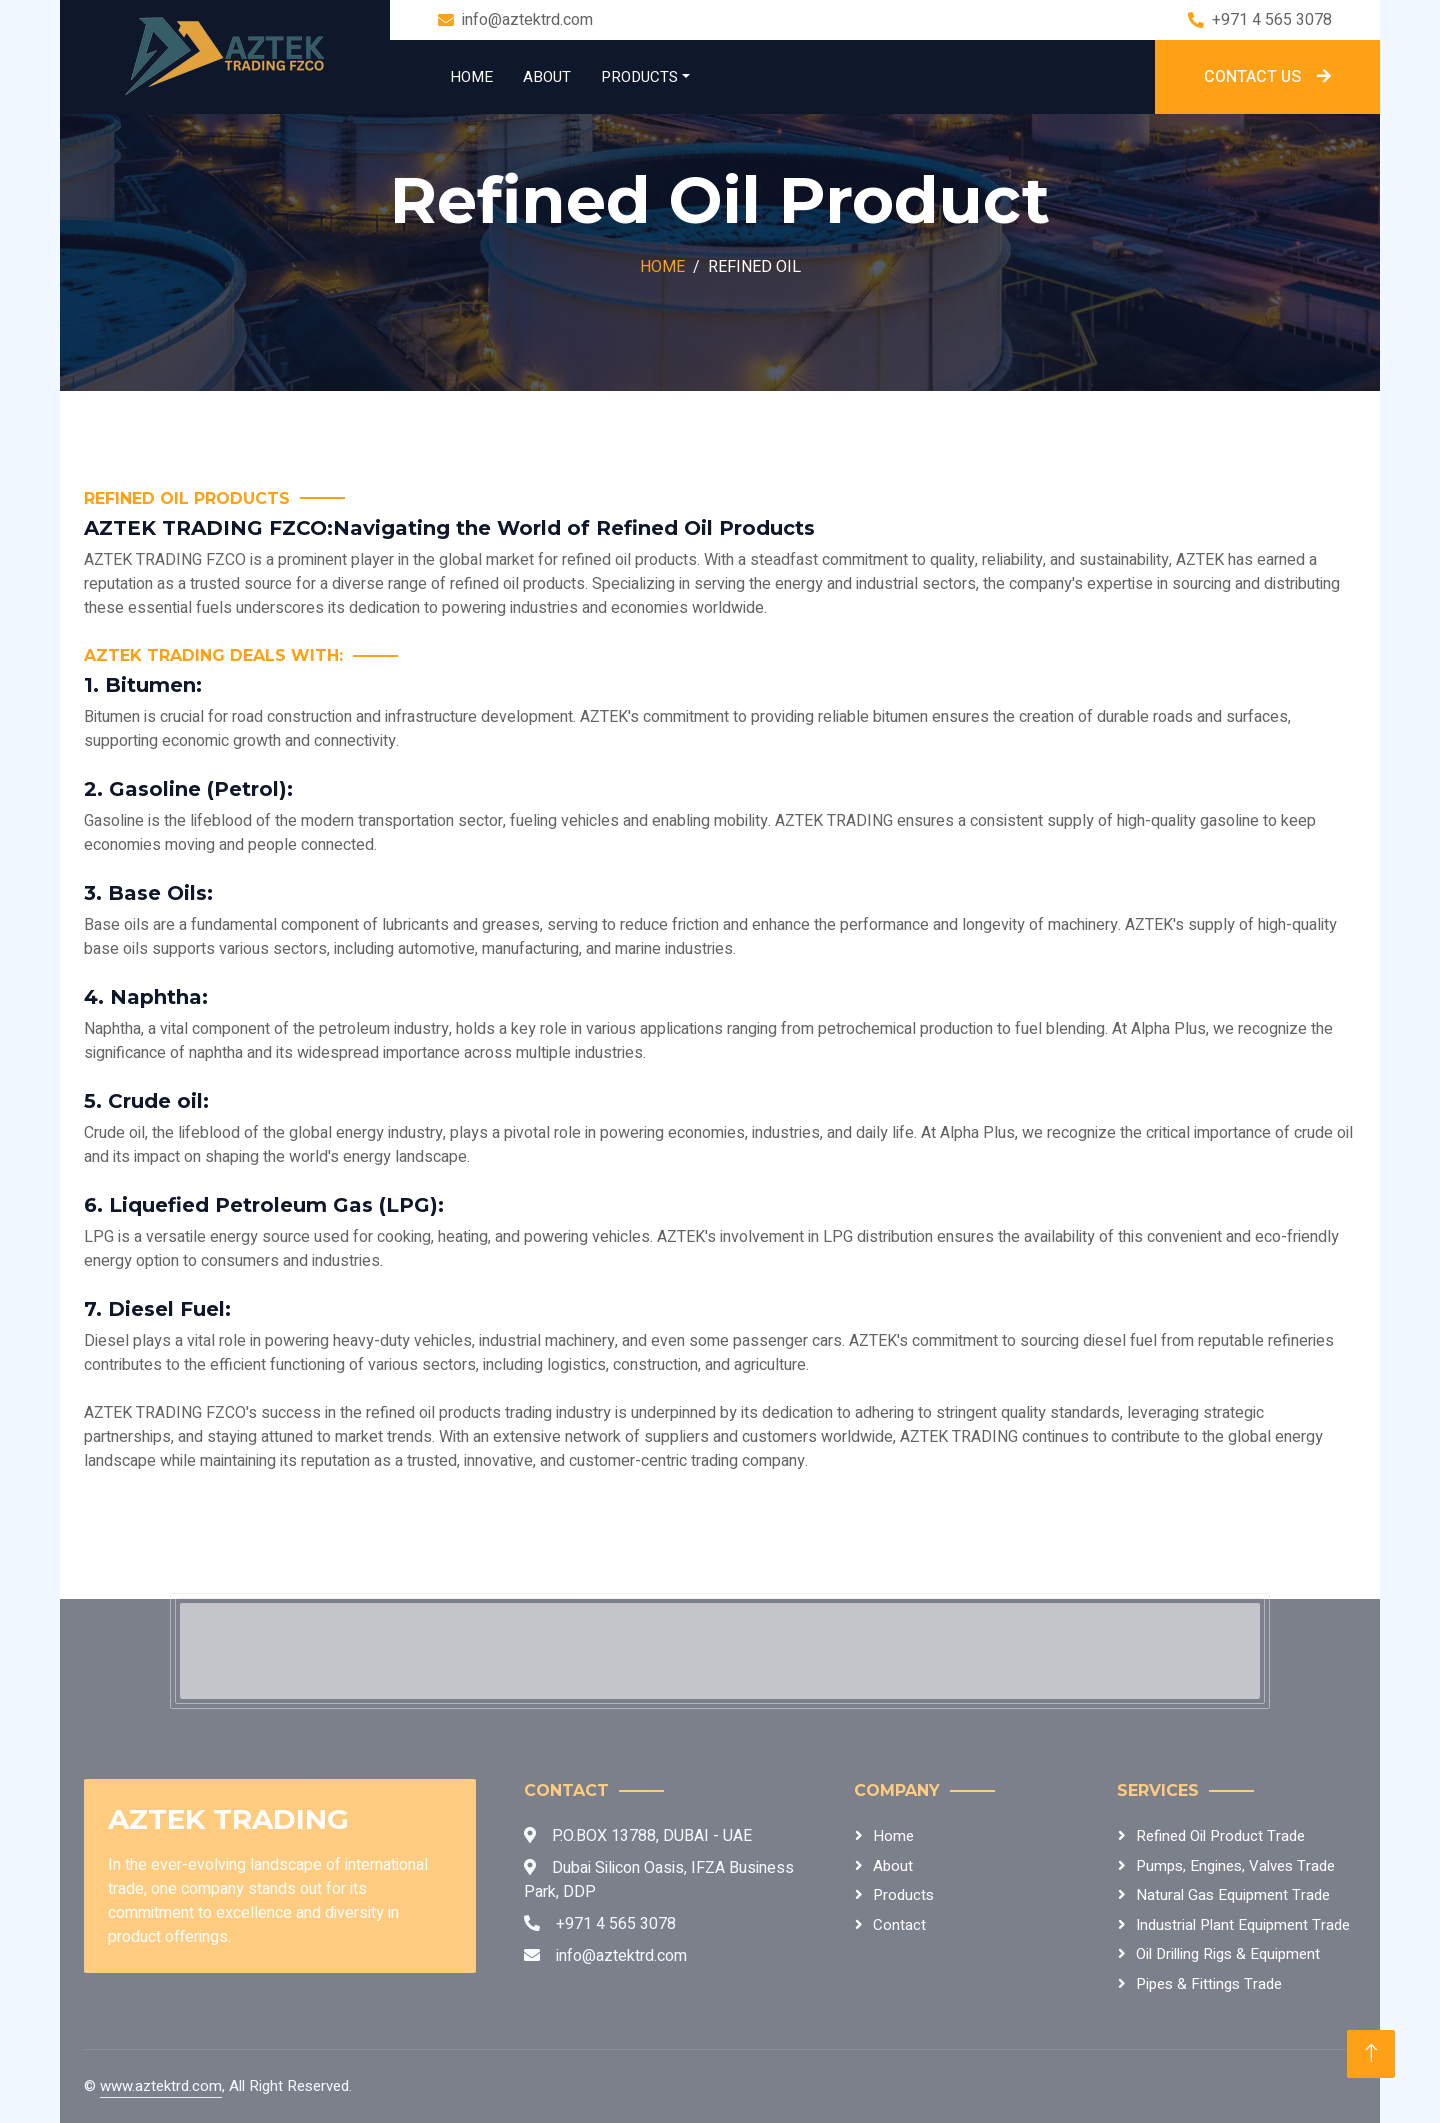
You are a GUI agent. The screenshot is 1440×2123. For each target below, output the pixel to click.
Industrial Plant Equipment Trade (1243, 1925)
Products (639, 77)
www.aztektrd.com (161, 2086)
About (547, 77)
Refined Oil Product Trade (1220, 1836)
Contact (899, 1925)
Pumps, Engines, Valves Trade (1235, 1866)
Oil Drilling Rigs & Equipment (1228, 1954)
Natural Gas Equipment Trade (1233, 1895)
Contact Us (1267, 77)
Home (471, 77)
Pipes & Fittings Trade (1209, 1984)
